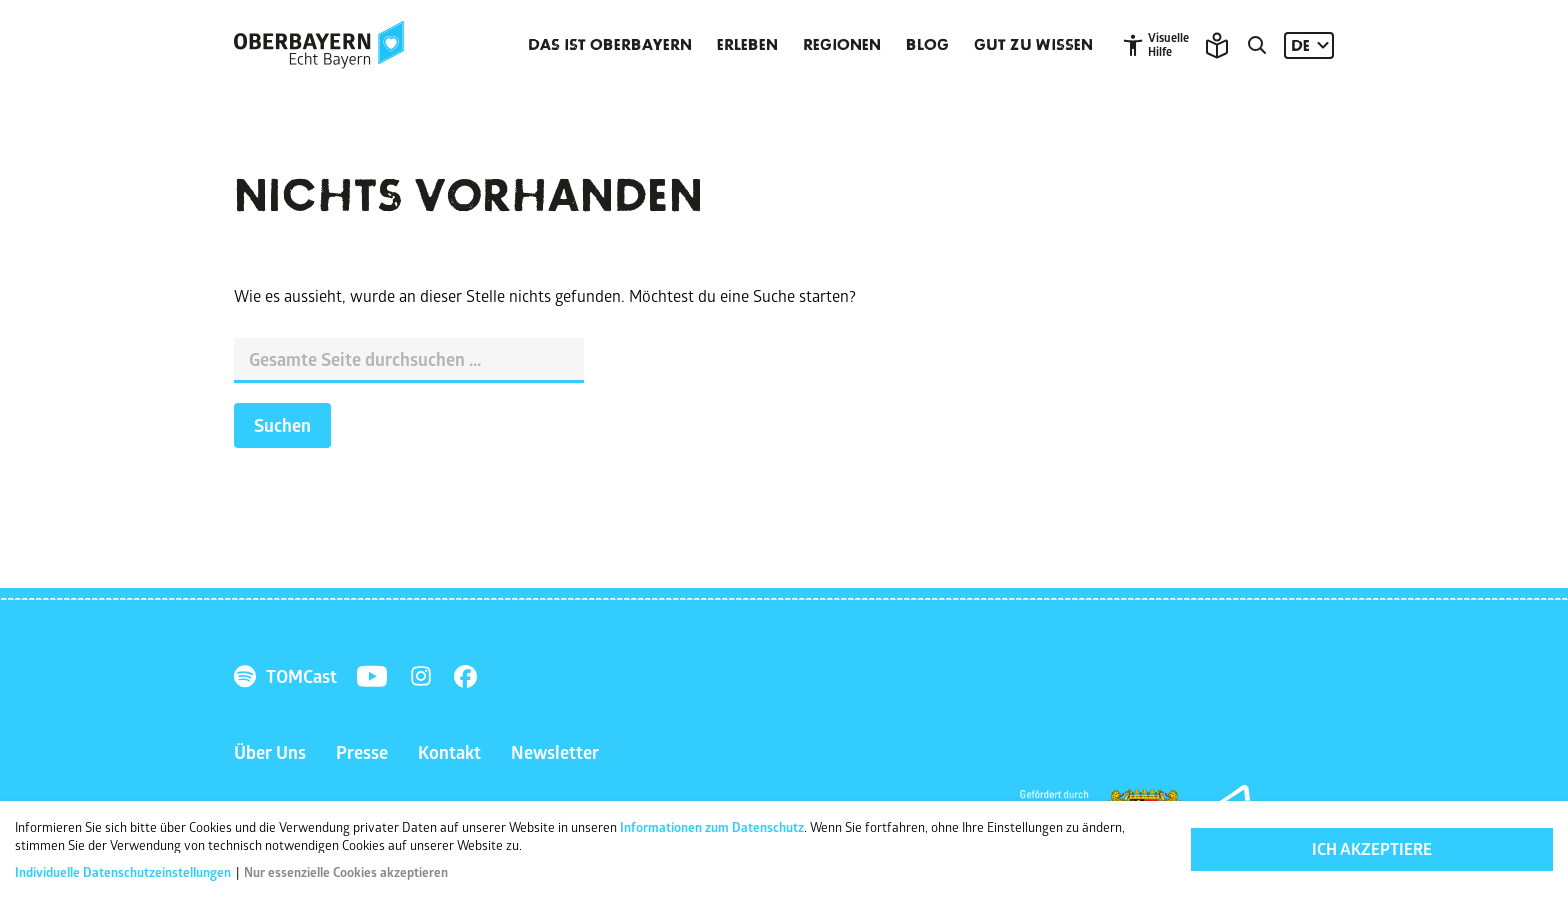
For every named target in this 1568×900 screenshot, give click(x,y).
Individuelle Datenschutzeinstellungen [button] (124, 872)
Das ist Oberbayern (610, 45)
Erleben (747, 45)
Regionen (842, 45)
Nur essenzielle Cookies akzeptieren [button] (346, 872)
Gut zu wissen (1033, 45)
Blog (927, 45)
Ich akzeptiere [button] (1372, 849)
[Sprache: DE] (1309, 45)
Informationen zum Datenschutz (712, 827)
